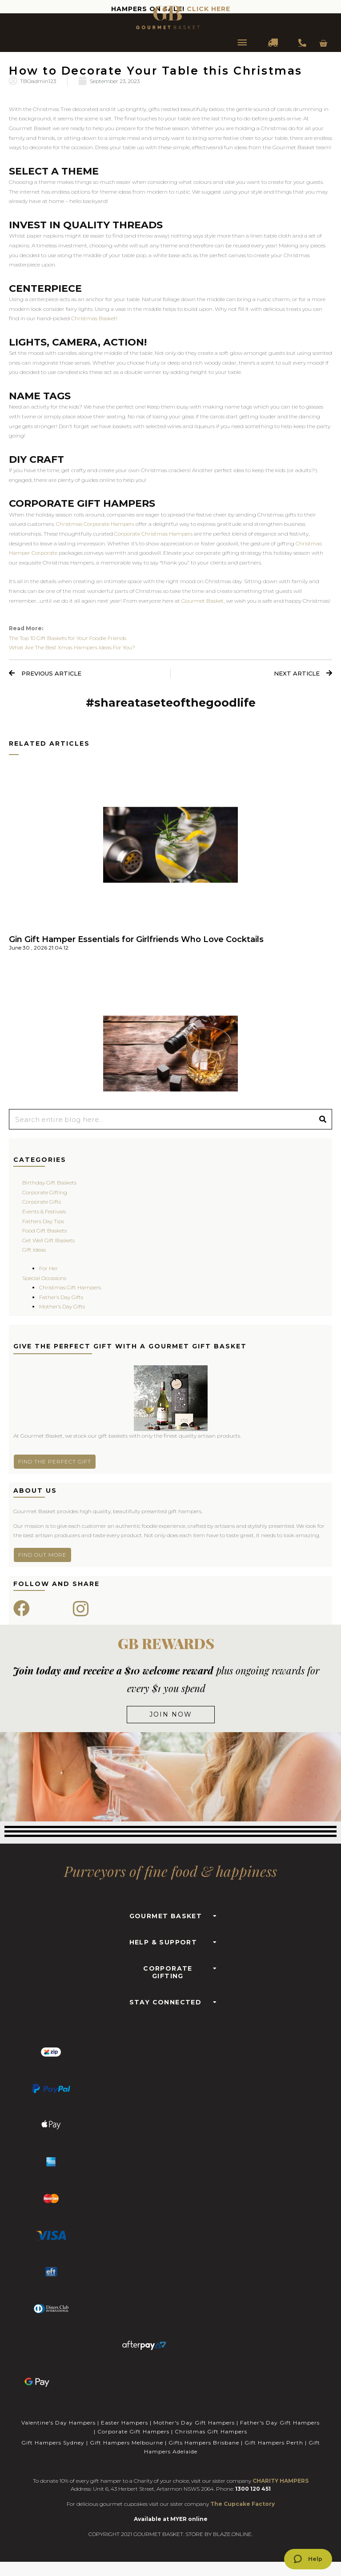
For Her (48, 1268)
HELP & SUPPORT (163, 1942)
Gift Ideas (34, 1249)
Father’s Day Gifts (61, 1297)
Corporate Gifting (44, 1192)
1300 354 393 (302, 44)
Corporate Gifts (41, 1201)
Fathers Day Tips (43, 1221)
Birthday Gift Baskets (49, 1182)
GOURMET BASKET (165, 1916)
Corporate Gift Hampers (133, 2431)
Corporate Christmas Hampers (153, 533)
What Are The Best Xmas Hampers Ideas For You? (72, 647)
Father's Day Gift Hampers (280, 2422)
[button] (171, 1913)
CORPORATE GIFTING (168, 1972)
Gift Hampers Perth (274, 2442)
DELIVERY (273, 44)
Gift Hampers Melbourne (126, 2442)
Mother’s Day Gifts (62, 1306)
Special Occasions (44, 1278)
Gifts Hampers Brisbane (203, 2442)
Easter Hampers (124, 2422)
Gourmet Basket (202, 600)
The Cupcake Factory (242, 2503)
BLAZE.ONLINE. (233, 2534)
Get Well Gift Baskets (48, 1240)
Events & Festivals (44, 1211)
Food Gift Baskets (44, 1230)
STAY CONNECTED (165, 2002)
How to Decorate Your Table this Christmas (155, 70)
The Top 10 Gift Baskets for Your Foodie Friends (67, 638)
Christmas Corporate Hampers (95, 524)
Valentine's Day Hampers (58, 2422)
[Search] (323, 1119)
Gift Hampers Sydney (52, 2442)
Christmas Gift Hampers (70, 1287)
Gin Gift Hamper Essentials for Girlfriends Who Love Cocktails (136, 939)
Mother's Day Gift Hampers (194, 2422)
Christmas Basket (93, 318)
